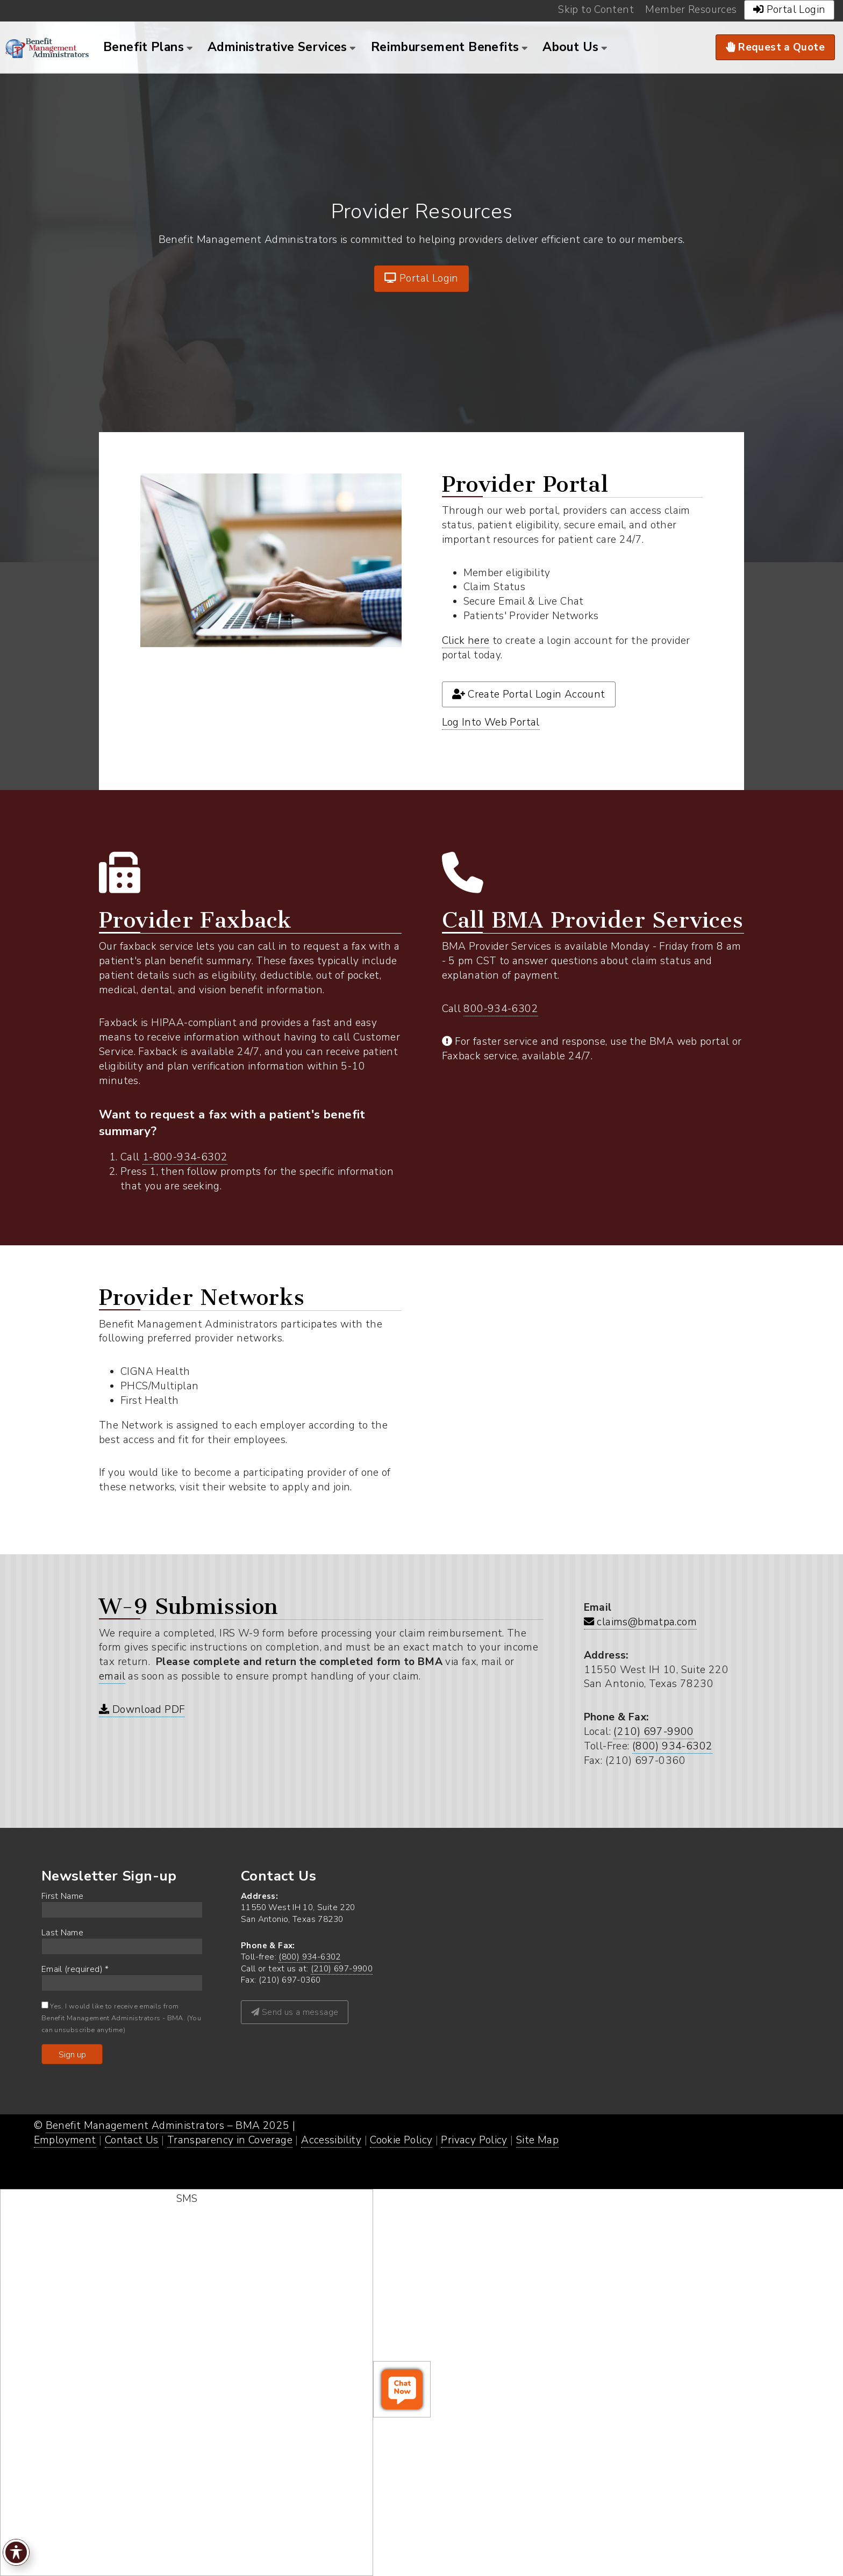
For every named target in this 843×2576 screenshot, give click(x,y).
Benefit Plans (143, 47)
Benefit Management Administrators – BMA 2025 (168, 2126)
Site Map (537, 2140)
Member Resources (691, 10)
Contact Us (132, 2140)
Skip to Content (596, 10)
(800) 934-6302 (672, 1746)
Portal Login (421, 278)
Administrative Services (277, 47)
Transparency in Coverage (229, 2140)
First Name (62, 1895)
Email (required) (75, 1969)
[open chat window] (402, 2389)
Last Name (62, 1932)
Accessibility (331, 2140)
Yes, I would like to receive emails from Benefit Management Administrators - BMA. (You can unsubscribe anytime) (121, 2018)
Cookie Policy (401, 2140)
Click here (466, 641)
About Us (570, 47)
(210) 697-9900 (653, 1732)
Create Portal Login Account (528, 694)
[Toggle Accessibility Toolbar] (16, 2552)
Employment (65, 2140)
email (112, 1676)
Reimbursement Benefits (445, 47)
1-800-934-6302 (184, 1157)
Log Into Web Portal (491, 722)
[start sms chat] (186, 2382)
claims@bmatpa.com (640, 1622)
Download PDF (141, 1710)
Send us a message (294, 2012)
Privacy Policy (474, 2140)
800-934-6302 (500, 1009)
